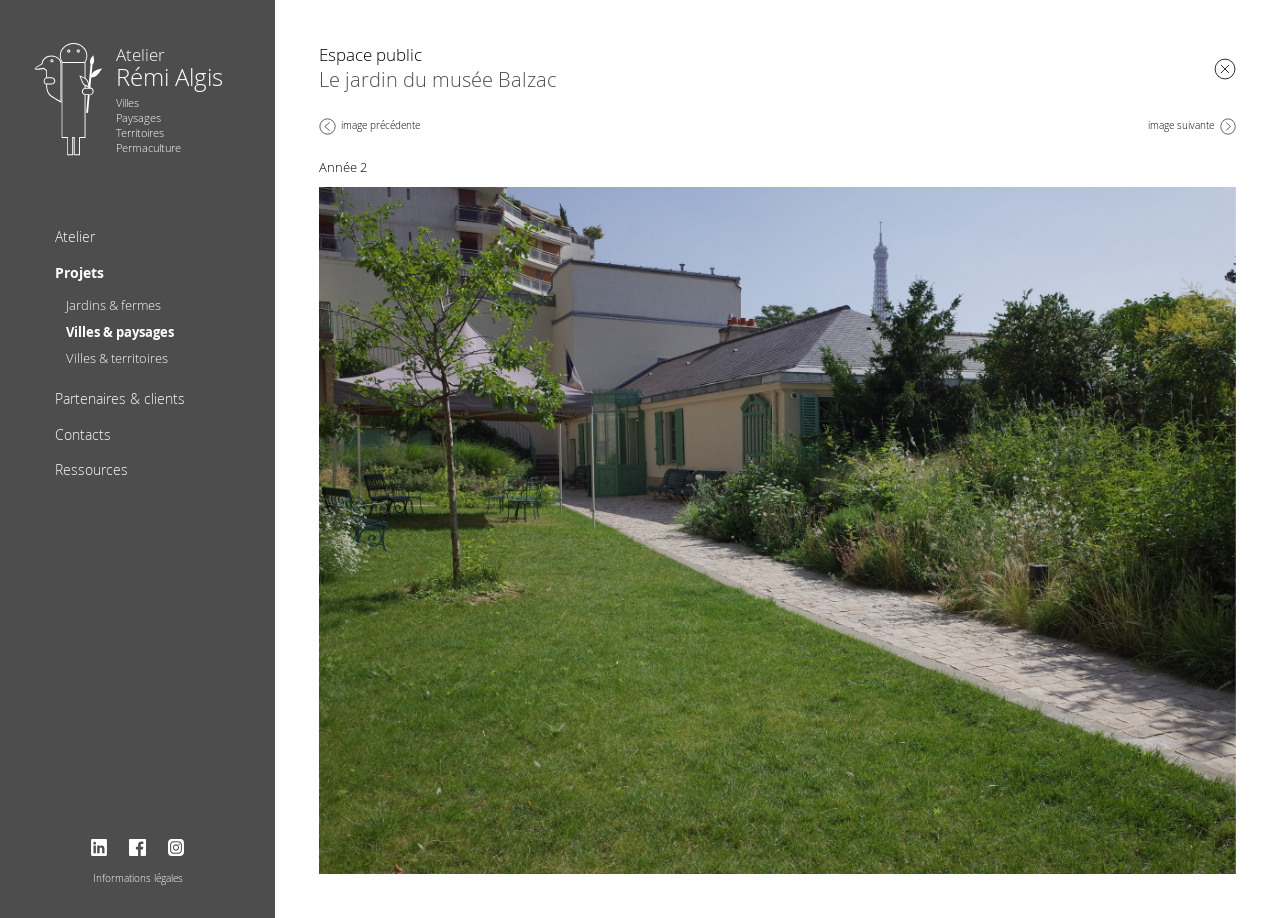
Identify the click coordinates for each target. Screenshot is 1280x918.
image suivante (1181, 125)
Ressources (91, 469)
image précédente (380, 125)
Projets (79, 272)
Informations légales (138, 878)
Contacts (83, 434)
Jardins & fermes (113, 305)
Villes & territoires (117, 358)
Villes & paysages (120, 332)
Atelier (75, 236)
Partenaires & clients (120, 398)
